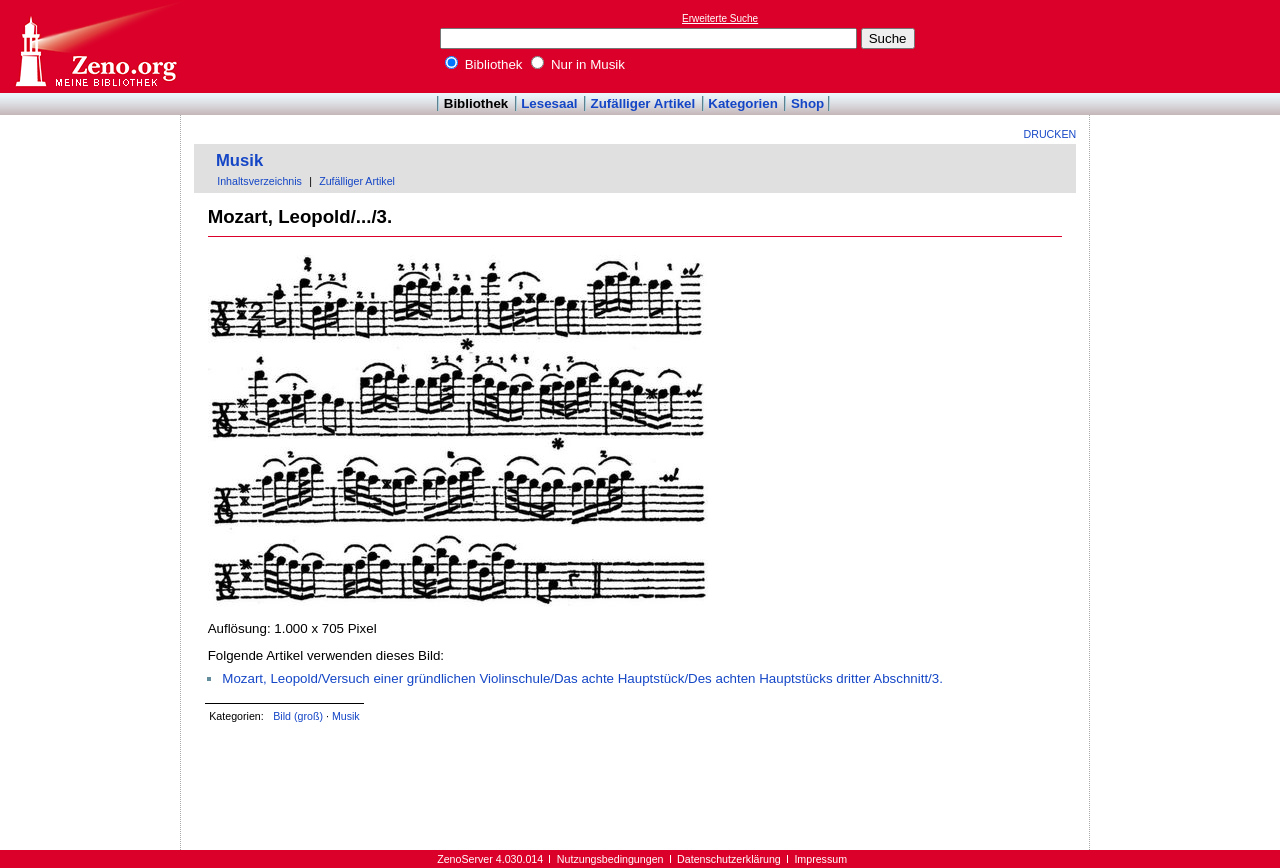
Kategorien (743, 103)
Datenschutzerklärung (729, 859)
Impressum (820, 859)
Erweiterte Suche (720, 18)
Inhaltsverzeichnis (259, 181)
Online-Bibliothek (95, 46)
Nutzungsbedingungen (610, 859)
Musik (239, 160)
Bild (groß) (298, 716)
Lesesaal (549, 103)
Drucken (1050, 134)
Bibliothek (484, 64)
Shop (807, 103)
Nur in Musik (578, 64)
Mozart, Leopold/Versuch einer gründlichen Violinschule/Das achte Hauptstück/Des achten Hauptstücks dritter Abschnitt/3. (582, 678)
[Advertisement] (1188, 46)
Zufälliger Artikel (643, 103)
